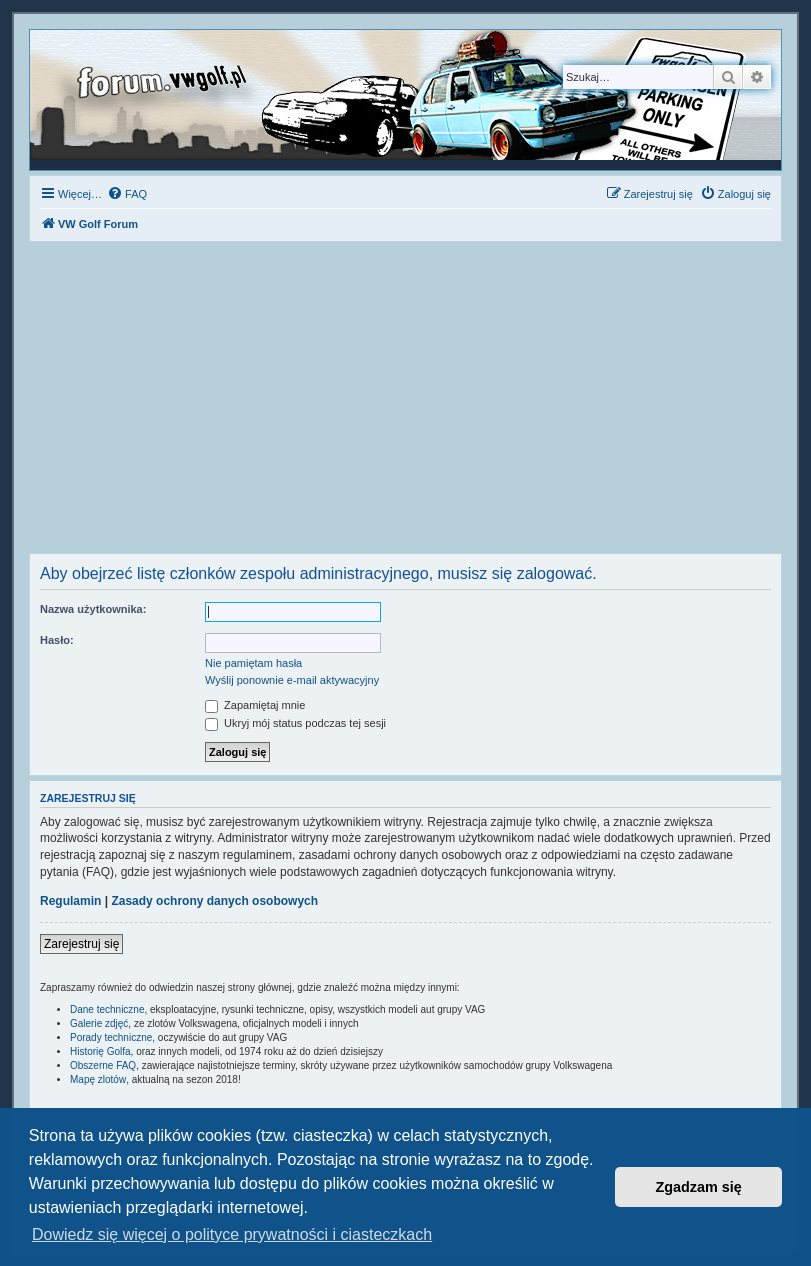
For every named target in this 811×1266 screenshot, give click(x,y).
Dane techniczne (107, 1009)
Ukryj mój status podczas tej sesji (295, 723)
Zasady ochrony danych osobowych (214, 901)
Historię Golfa (100, 1051)
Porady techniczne (111, 1037)
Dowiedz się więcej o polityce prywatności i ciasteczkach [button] (232, 1234)
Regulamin (70, 901)
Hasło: (57, 640)
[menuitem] (127, 194)
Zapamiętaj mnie (255, 705)
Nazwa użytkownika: (93, 609)
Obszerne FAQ (103, 1065)
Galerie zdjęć (99, 1023)
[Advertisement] (405, 403)
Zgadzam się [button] (699, 1187)
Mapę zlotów (98, 1079)
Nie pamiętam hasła (253, 663)
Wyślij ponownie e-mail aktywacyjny (292, 680)
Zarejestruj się (81, 944)
